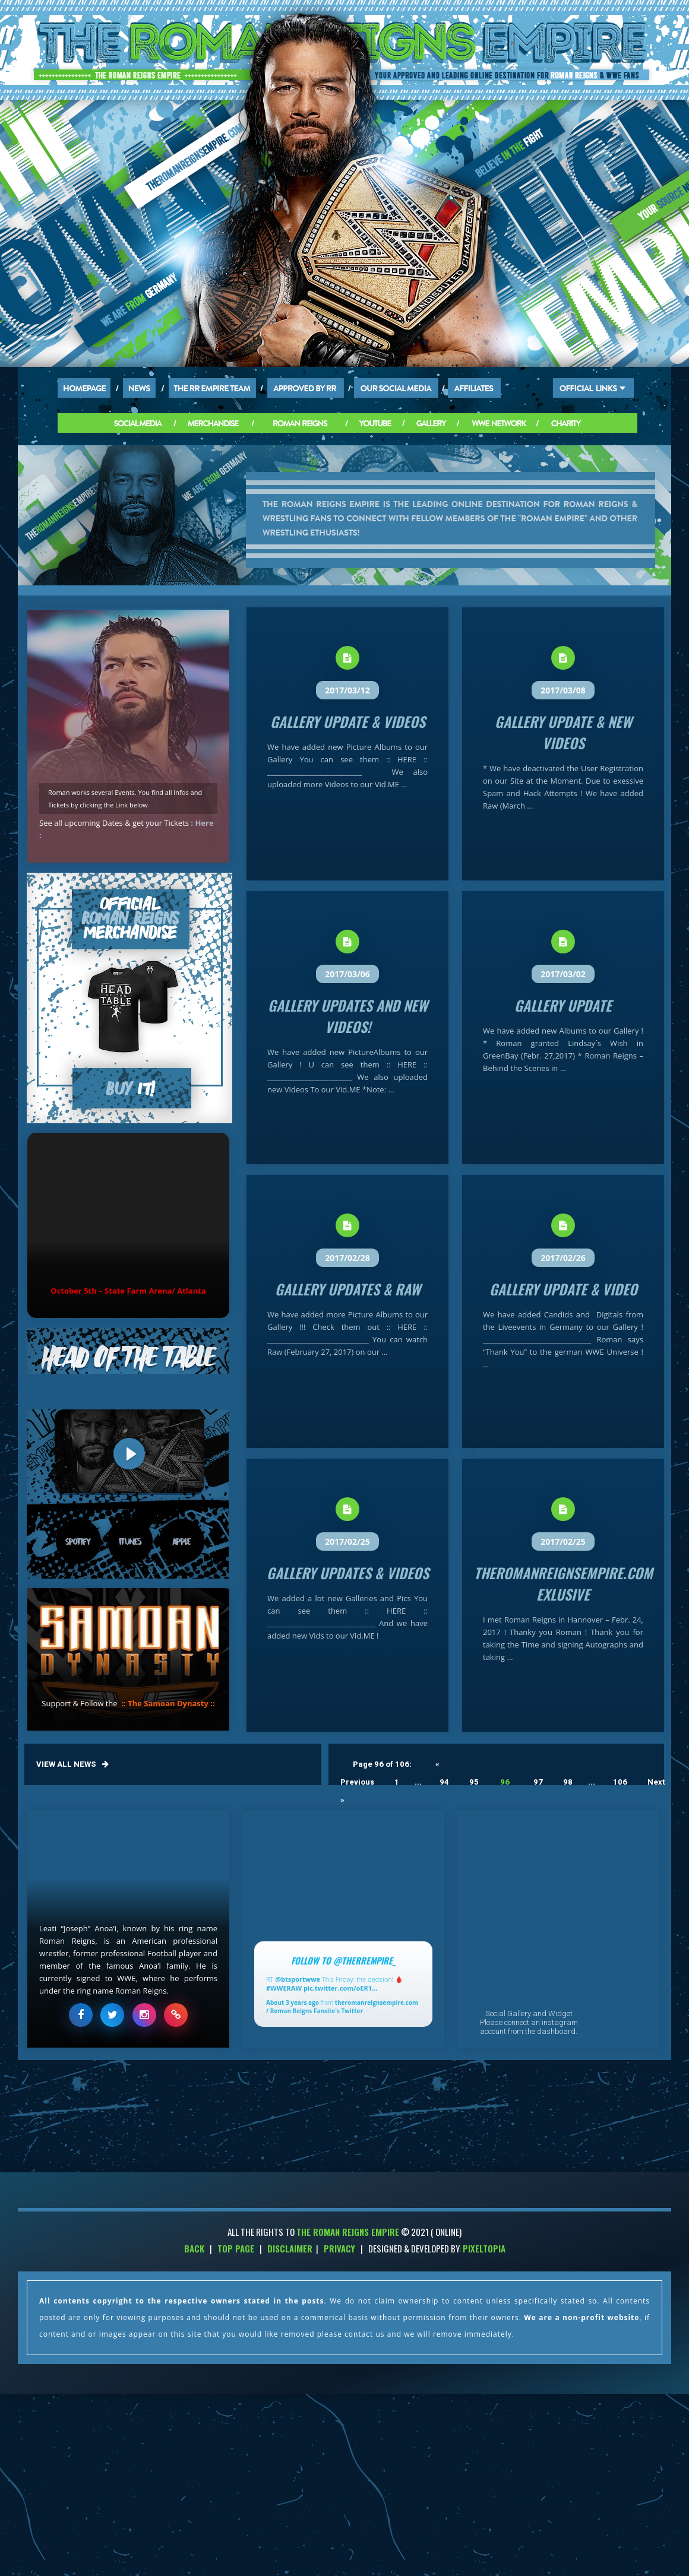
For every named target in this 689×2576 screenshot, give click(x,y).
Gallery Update (563, 1005)
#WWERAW (284, 1988)
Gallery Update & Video (563, 1289)
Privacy (339, 2248)
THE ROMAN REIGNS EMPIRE (347, 2231)
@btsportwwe (297, 1979)
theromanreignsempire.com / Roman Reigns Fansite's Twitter (342, 2006)
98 (568, 1781)
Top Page (235, 2248)
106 (620, 1781)
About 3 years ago (292, 2002)
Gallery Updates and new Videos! (348, 1015)
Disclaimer (289, 2248)
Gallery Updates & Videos (348, 1572)
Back (194, 2248)
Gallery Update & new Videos (563, 732)
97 (538, 1781)
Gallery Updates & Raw (348, 1289)
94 (444, 1781)
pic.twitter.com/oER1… (341, 1988)
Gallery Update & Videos (347, 721)
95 (474, 1781)
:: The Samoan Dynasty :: (167, 1703)
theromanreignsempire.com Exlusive (563, 1583)
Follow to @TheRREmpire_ (343, 1960)
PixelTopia (484, 2248)
